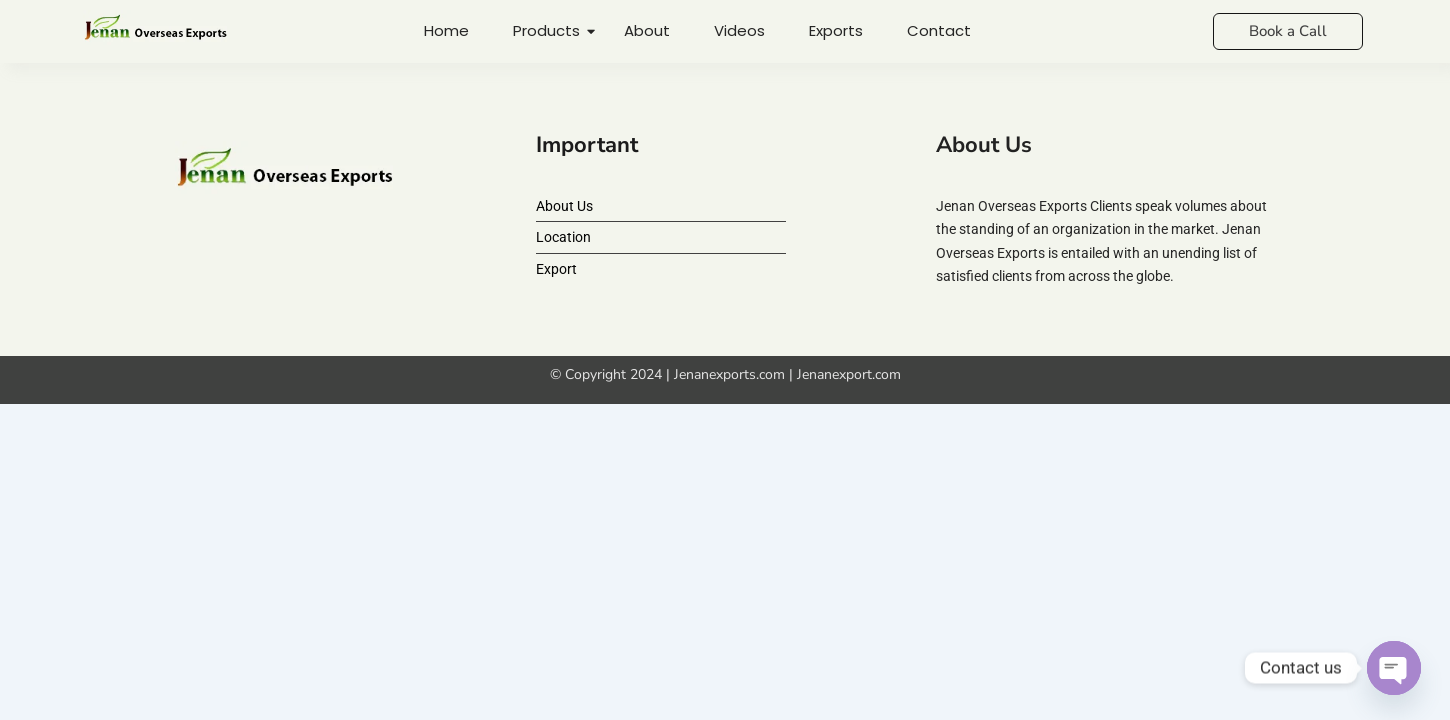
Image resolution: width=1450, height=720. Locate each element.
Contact (939, 30)
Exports (836, 30)
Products (549, 30)
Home (446, 30)
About (647, 30)
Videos (739, 30)
